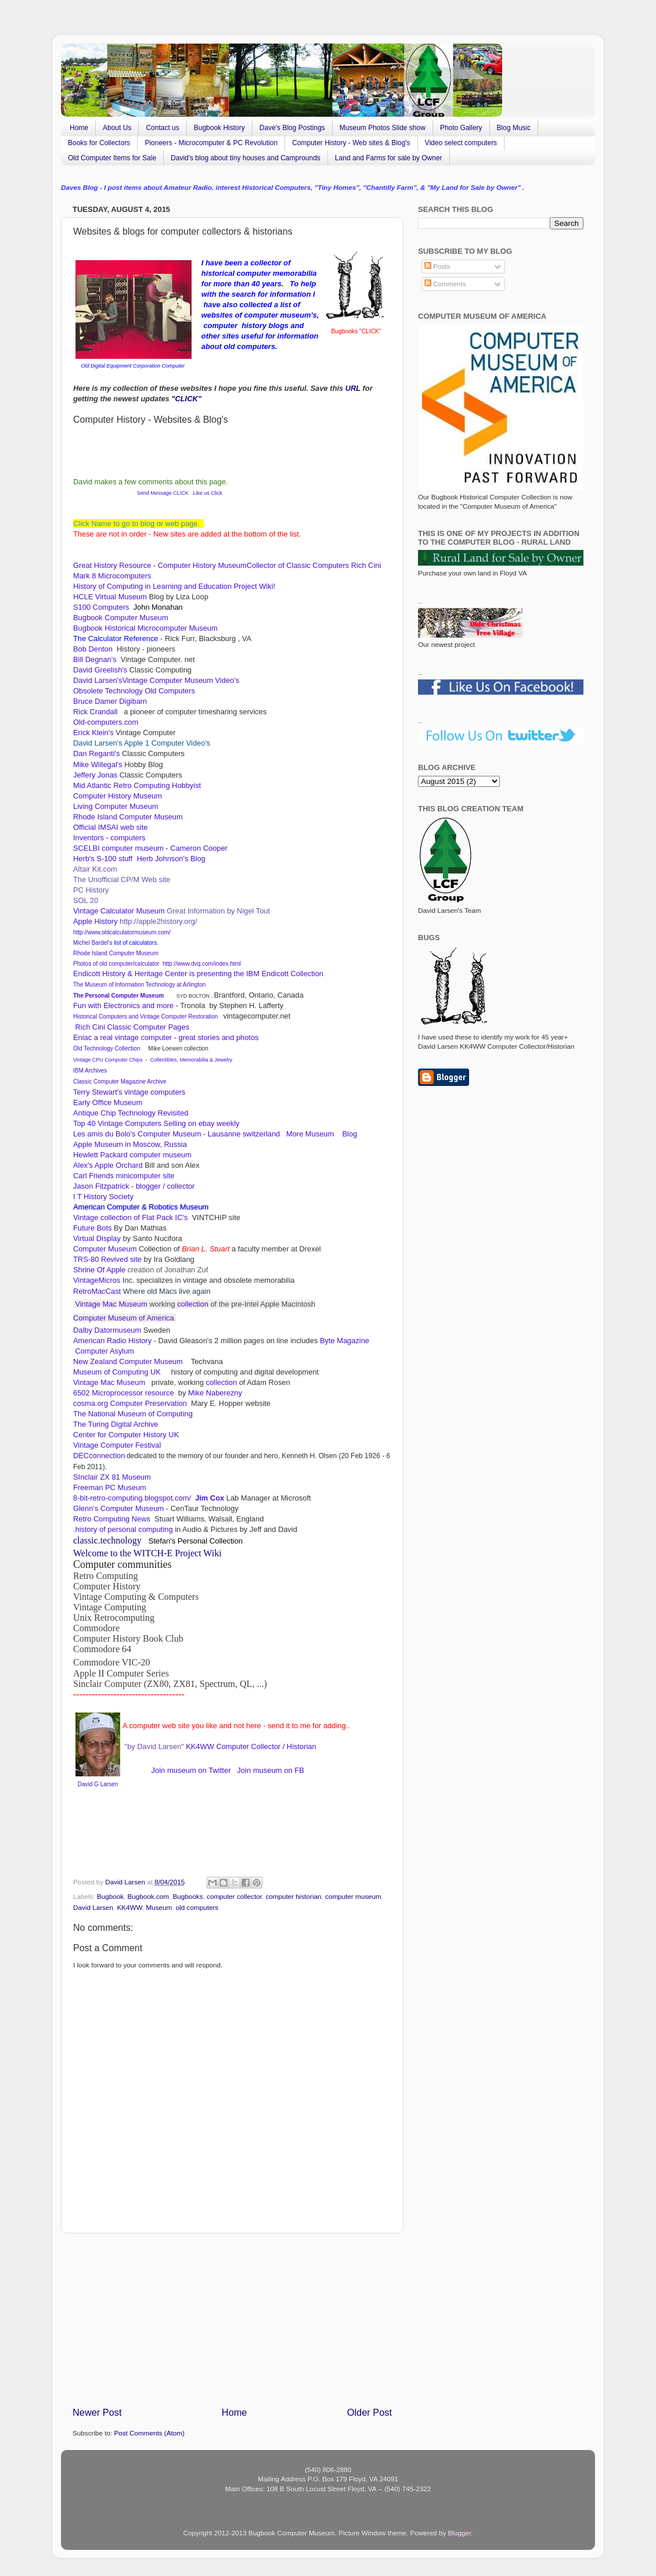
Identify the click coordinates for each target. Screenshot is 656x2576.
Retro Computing (105, 1576)
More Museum (311, 1133)
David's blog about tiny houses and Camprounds (245, 158)
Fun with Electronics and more (123, 1005)
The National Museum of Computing (133, 1413)
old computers (197, 1907)
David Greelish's (101, 669)
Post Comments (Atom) (149, 2433)
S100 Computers (101, 607)
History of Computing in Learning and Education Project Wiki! (174, 586)
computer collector (234, 1896)
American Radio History (112, 1340)
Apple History (95, 921)
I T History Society (103, 1196)
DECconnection (99, 1455)
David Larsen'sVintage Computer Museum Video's (157, 680)
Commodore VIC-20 (111, 1662)
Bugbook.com (148, 1896)
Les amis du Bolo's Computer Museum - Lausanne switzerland (176, 1133)
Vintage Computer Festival (117, 1445)
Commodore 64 (102, 1649)
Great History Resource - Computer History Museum (160, 565)
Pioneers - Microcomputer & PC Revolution (211, 143)
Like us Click (207, 493)
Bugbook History (219, 128)
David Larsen (93, 1907)
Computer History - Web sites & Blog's (351, 143)
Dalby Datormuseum (107, 1330)
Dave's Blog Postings (292, 128)
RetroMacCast (98, 1291)
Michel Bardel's (93, 943)
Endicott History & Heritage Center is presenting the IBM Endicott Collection (198, 973)
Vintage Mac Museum (111, 1304)
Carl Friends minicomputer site (124, 1175)
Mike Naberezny (215, 1392)
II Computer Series (198, 1661)
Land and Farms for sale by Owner (388, 158)
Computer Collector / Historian (266, 1746)
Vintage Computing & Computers (136, 1597)
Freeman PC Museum (109, 1487)
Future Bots (92, 1228)
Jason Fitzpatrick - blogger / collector (133, 1186)
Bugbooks (188, 1896)
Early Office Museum (107, 1102)
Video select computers (461, 143)
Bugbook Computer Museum (120, 617)
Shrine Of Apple (99, 1269)
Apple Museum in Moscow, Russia (131, 1144)
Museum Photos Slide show (383, 128)
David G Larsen (98, 1784)
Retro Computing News (113, 1518)
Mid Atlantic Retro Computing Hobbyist (137, 785)
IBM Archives (90, 1070)
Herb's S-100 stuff (102, 858)
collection (192, 1304)
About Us (117, 128)
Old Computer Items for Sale (112, 158)
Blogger (459, 2533)
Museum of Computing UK (117, 1372)
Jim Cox (209, 1498)
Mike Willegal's (97, 764)
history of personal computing (124, 1529)
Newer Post (97, 2412)
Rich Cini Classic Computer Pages (131, 1027)
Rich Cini (366, 565)
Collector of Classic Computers (298, 565)
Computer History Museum (119, 795)
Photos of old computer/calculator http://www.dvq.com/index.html (157, 963)
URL (353, 388)
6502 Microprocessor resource (124, 1392)
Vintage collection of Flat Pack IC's (131, 1217)
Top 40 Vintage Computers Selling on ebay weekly (158, 1123)
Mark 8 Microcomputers (112, 575)
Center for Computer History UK (126, 1434)
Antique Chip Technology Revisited (131, 1113)
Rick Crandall (96, 711)
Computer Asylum (103, 1351)
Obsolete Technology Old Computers (135, 690)
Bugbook (110, 1896)
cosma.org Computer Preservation (130, 1403)
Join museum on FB (270, 1770)
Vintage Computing (109, 1607)
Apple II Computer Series (121, 1673)
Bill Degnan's (95, 659)
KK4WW (199, 1746)
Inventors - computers (110, 837)
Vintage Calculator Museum (119, 910)
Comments (445, 283)
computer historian (293, 1896)
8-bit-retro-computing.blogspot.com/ (132, 1498)
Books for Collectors (99, 143)
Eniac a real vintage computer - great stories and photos (166, 1037)
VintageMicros (96, 1280)
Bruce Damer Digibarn (110, 701)
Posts (437, 266)
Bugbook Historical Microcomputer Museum (145, 628)
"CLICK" (186, 398)
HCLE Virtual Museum (110, 596)
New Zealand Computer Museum (129, 1361)
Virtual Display (97, 1238)
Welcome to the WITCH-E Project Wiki (147, 1553)
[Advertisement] (232, 2319)
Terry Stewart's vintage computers (129, 1092)
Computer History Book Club (128, 1638)
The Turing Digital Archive (115, 1424)
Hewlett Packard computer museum (132, 1154)
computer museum (353, 1896)
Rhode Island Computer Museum (128, 816)
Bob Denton (95, 649)
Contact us (162, 128)
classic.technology (107, 1540)
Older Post (369, 2412)
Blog (348, 1133)
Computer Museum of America (124, 1318)
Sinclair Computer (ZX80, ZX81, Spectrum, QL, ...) (170, 1684)
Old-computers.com (105, 722)
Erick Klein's (93, 732)
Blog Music (514, 128)
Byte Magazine (344, 1340)
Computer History (106, 1586)
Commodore (96, 1628)
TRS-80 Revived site (107, 1259)
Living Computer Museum (115, 806)
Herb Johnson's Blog (170, 858)
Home (79, 128)
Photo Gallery (461, 128)
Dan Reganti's (97, 753)
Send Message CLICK (162, 493)
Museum (159, 1907)
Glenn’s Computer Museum (118, 1508)
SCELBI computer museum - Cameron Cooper (151, 848)
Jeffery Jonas (95, 775)
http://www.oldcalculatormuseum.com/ (122, 932)
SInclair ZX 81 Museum (112, 1477)
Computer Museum (104, 1248)
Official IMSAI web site (111, 827)
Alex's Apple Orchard (108, 1165)
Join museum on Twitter (190, 1770)
